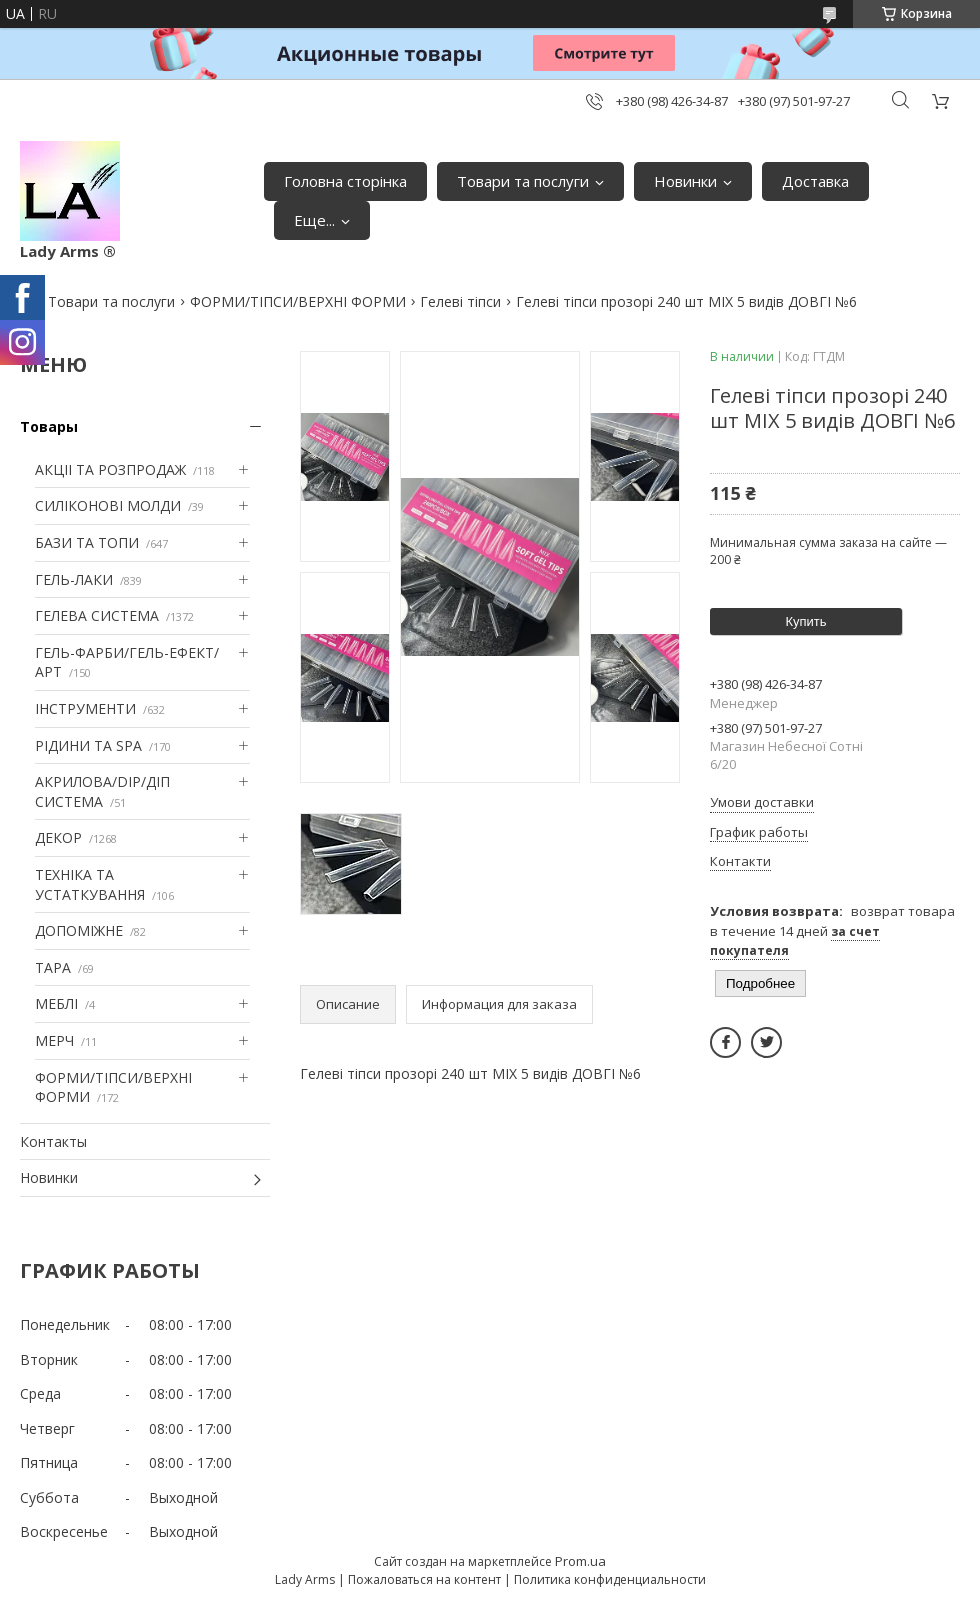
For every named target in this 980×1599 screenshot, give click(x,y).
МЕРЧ (54, 1040)
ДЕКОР (58, 837)
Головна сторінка (345, 181)
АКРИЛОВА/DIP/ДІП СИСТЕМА (102, 791)
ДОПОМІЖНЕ (79, 930)
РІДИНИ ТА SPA (88, 745)
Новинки (685, 181)
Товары (49, 426)
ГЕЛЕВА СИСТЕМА (97, 615)
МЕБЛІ (56, 1003)
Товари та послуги (523, 181)
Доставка (815, 181)
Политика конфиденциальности (610, 1579)
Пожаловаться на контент (424, 1579)
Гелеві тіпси (460, 301)
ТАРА (53, 967)
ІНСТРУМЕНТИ (85, 708)
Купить (805, 621)
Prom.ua (580, 1561)
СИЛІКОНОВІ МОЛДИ (108, 505)
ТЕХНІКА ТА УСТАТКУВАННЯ (90, 884)
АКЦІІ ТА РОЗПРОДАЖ (110, 469)
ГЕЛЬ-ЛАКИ (74, 579)
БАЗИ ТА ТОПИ (87, 542)
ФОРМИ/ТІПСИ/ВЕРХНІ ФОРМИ (298, 301)
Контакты (53, 1141)
